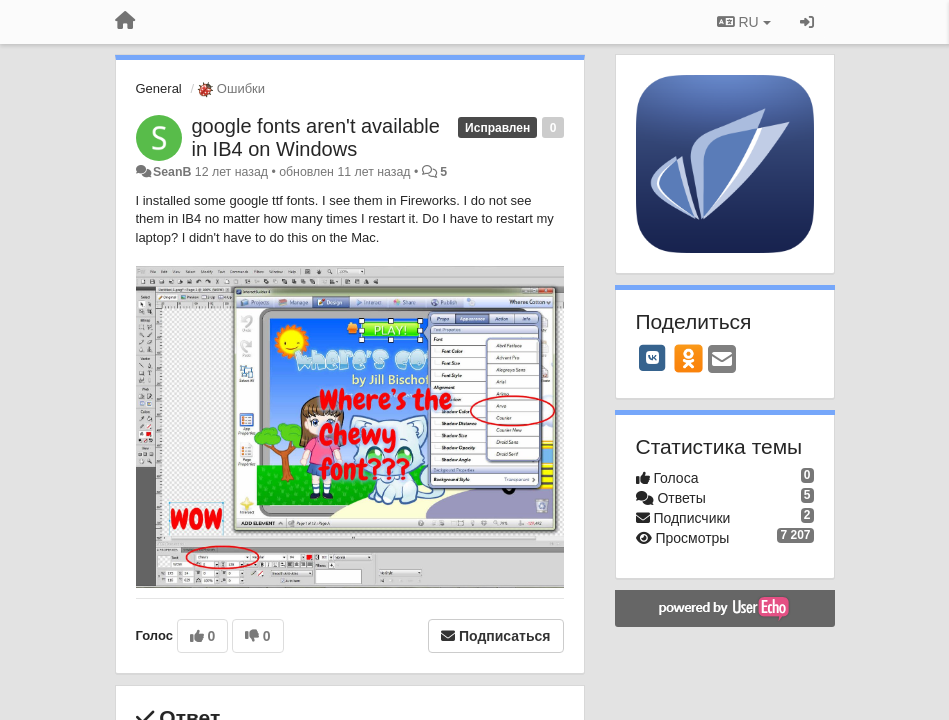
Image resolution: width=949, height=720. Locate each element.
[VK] (653, 358)
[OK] (688, 358)
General (159, 88)
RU (744, 22)
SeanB (172, 172)
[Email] (722, 360)
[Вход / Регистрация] (807, 22)
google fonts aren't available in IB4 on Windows (316, 137)
